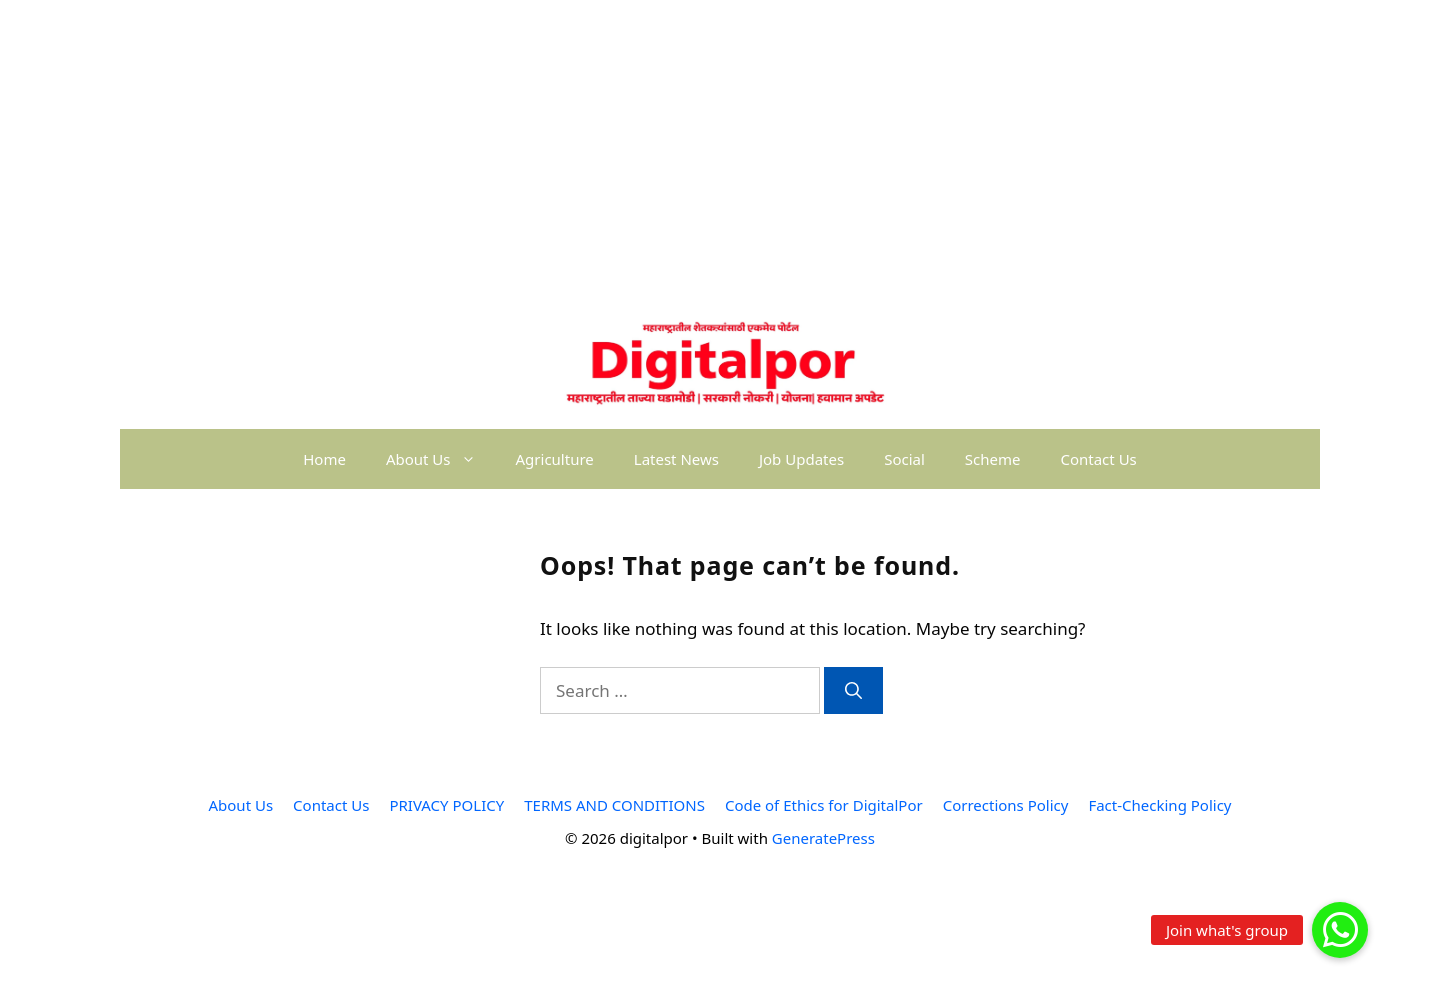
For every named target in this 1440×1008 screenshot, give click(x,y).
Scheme (993, 459)
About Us (441, 459)
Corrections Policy (1006, 805)
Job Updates (801, 459)
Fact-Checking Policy (1159, 805)
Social (904, 459)
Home (324, 459)
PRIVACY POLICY (446, 805)
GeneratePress (823, 838)
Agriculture (555, 459)
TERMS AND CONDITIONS (614, 805)
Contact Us (1098, 459)
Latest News (676, 459)
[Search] (853, 691)
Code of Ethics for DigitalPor (824, 805)
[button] (1340, 930)
